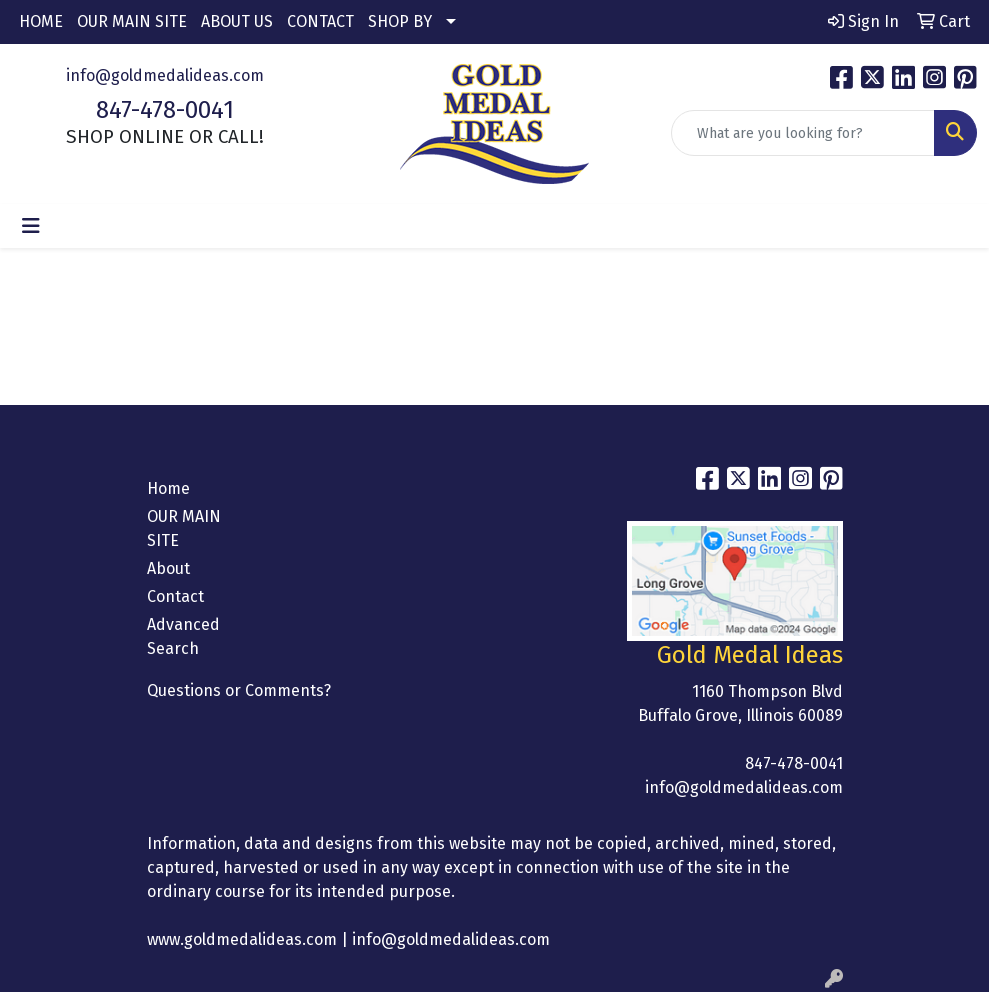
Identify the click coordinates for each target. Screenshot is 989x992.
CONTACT (320, 21)
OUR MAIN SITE (132, 21)
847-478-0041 (165, 110)
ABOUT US (237, 21)
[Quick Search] (803, 133)
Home (168, 488)
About (168, 568)
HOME (41, 21)
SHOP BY (400, 21)
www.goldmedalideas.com (242, 939)
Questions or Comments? (239, 690)
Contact (175, 596)
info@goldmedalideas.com (165, 75)
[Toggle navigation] (31, 226)
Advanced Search (183, 636)
